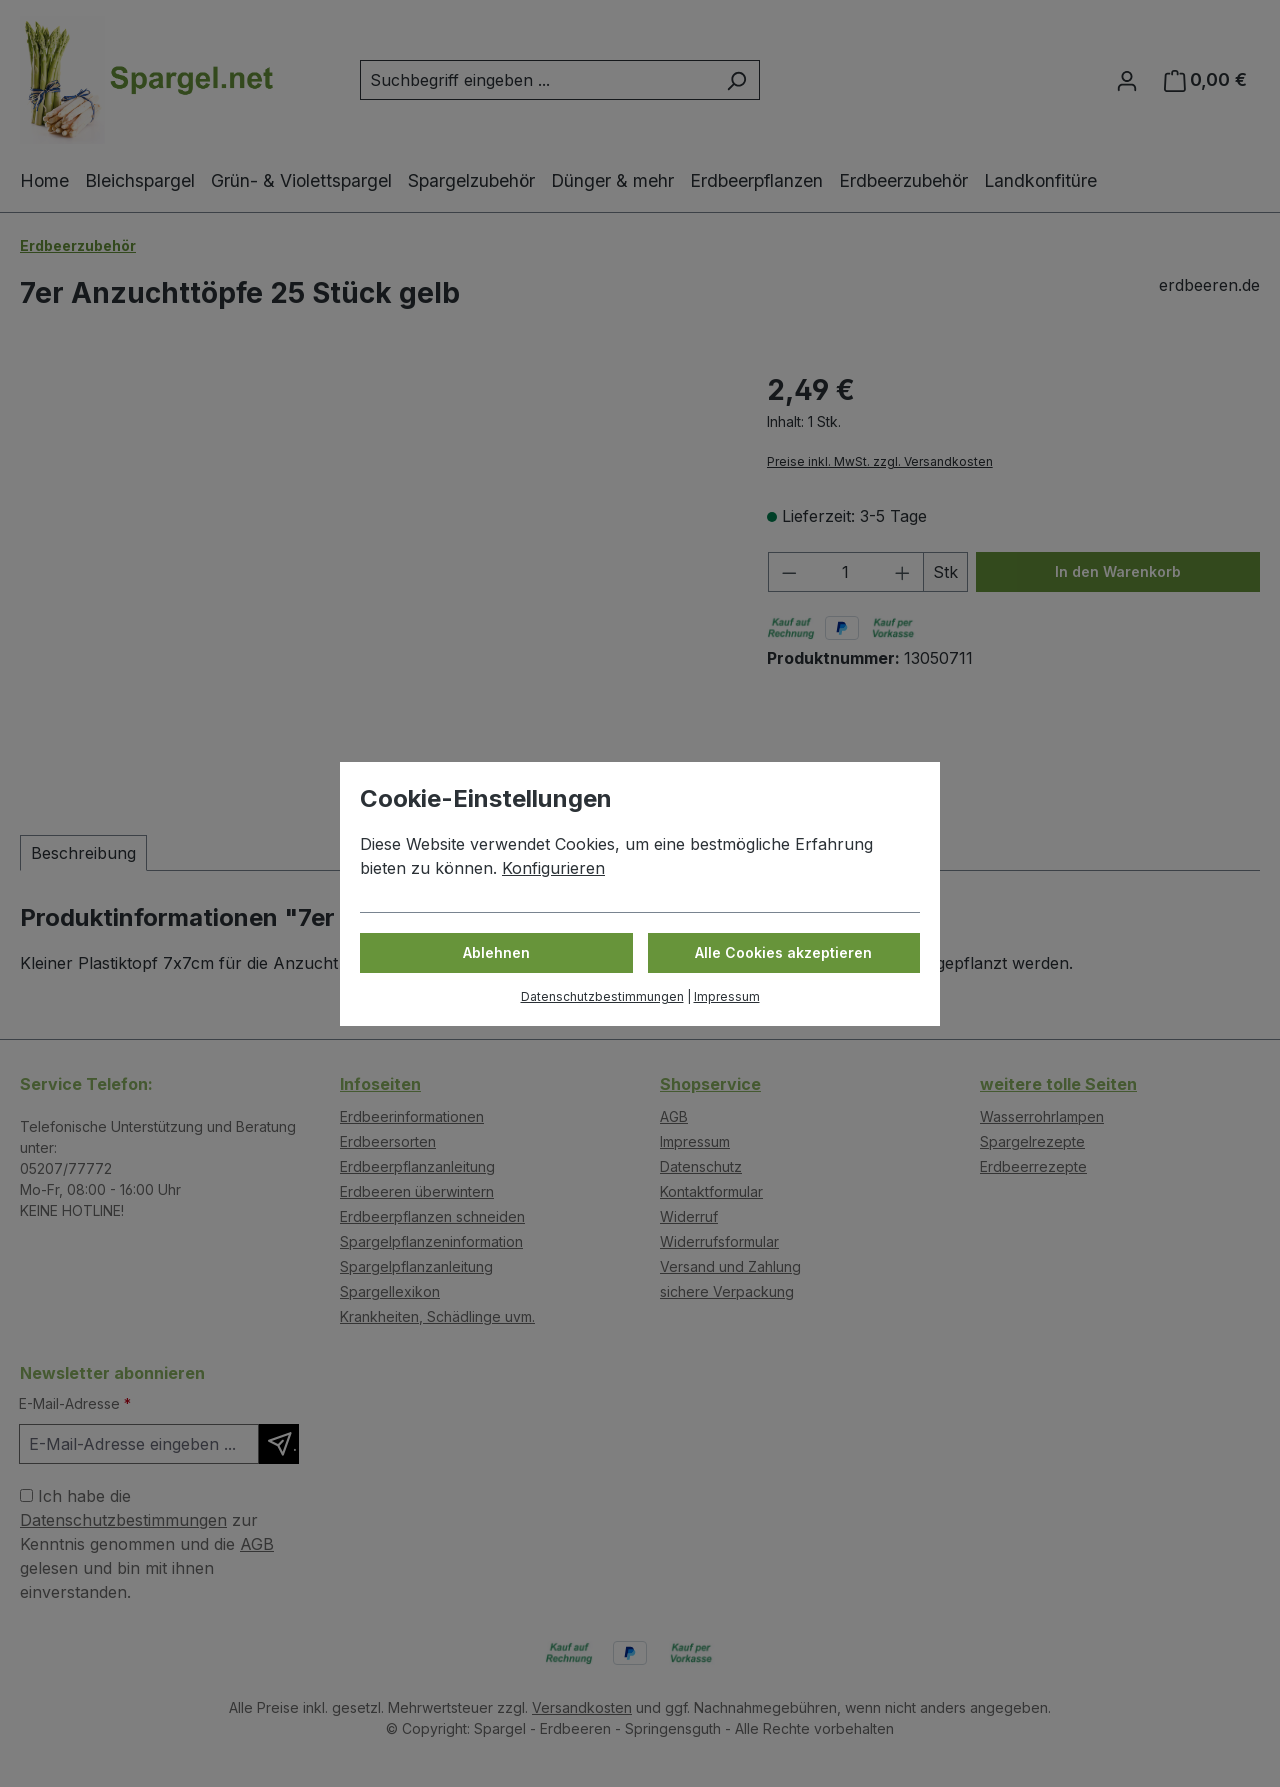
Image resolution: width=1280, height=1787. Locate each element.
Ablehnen (496, 952)
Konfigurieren (553, 868)
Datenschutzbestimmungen (602, 996)
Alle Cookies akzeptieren (783, 952)
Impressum (727, 996)
